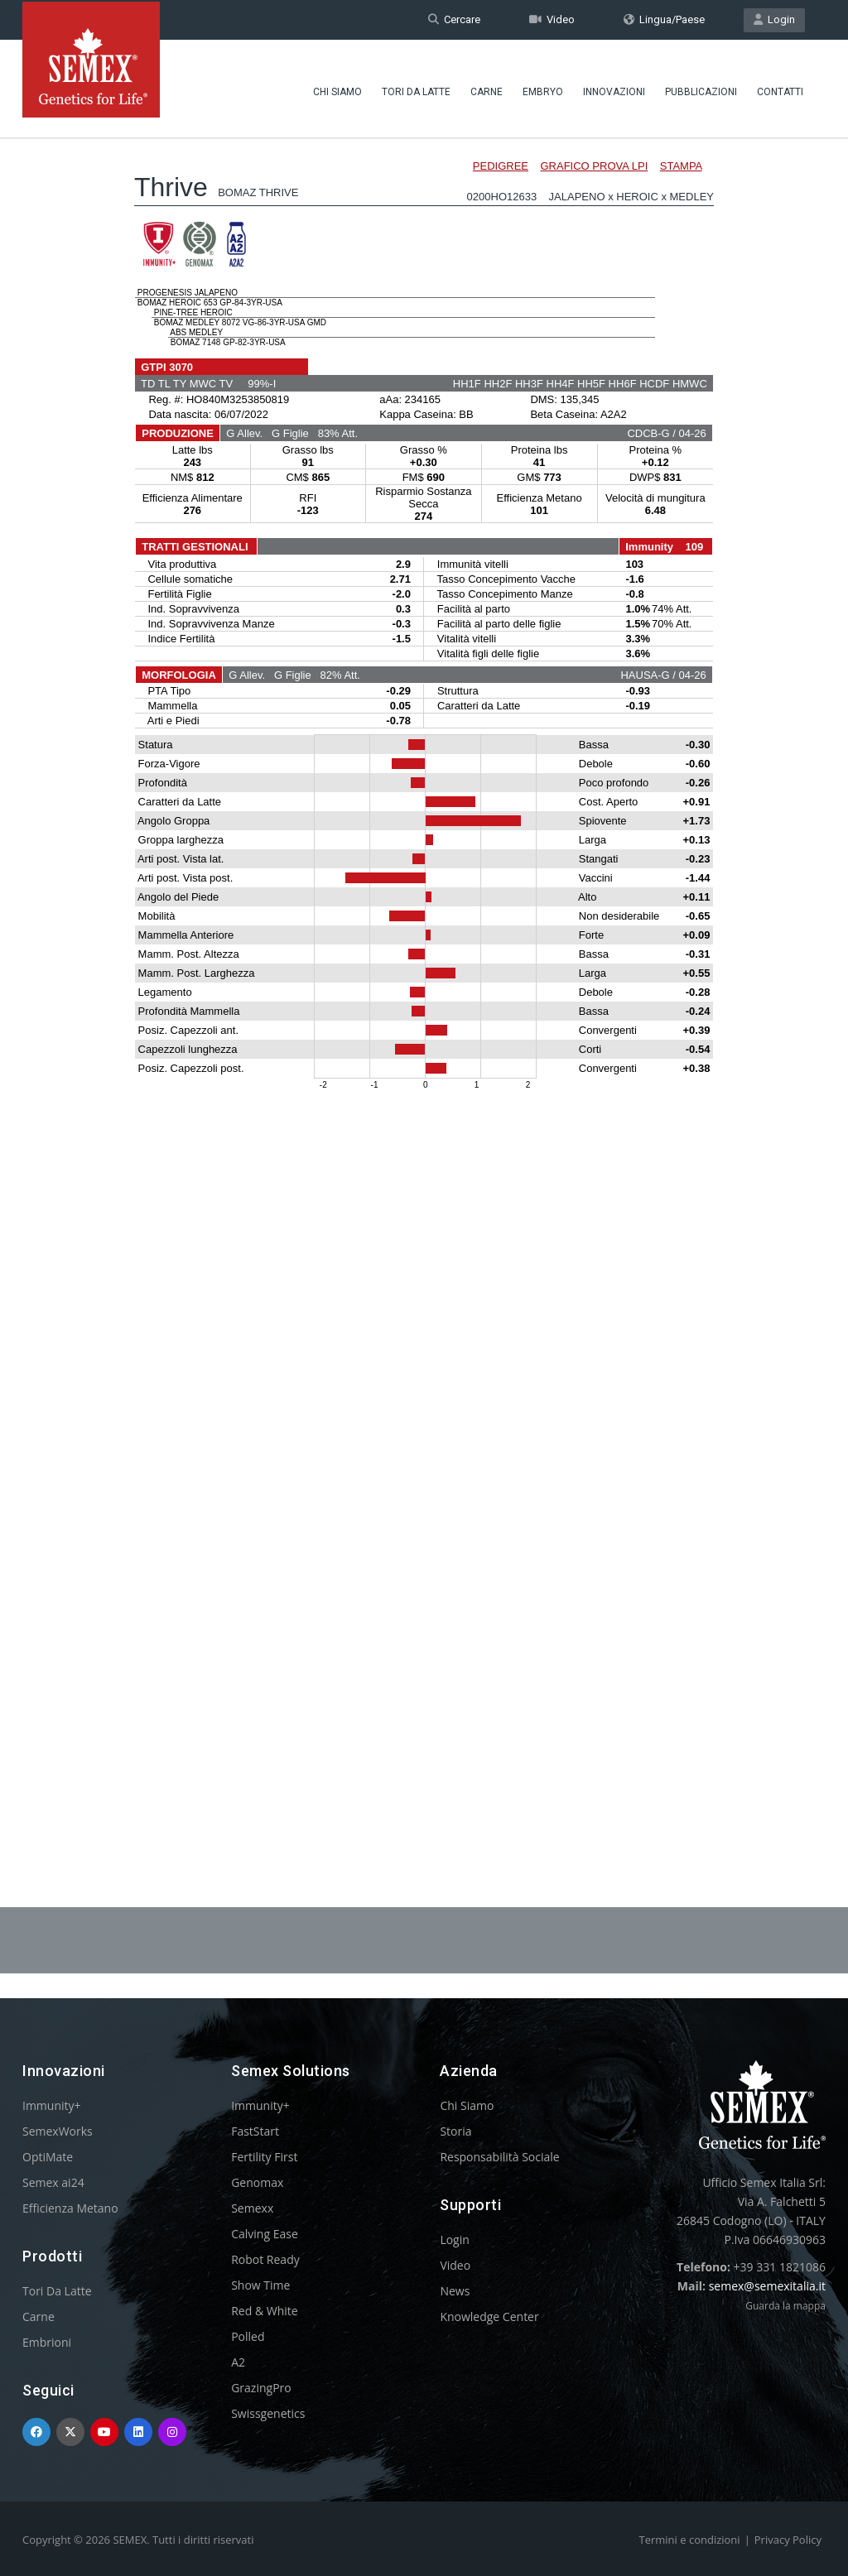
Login (774, 19)
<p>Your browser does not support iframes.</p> (424, 975)
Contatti (780, 87)
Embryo (543, 87)
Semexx (252, 2208)
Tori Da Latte (416, 87)
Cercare (454, 19)
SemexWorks (57, 2131)
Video (552, 19)
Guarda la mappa (785, 2306)
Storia (455, 2131)
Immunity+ (51, 2105)
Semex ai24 (53, 2182)
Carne (486, 87)
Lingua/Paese (664, 19)
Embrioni (46, 2342)
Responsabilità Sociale (499, 2157)
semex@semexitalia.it (767, 2286)
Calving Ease (264, 2234)
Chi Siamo (337, 87)
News (455, 2291)
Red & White (264, 2311)
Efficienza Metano (70, 2208)
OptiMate (47, 2157)
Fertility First (264, 2157)
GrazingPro (261, 2388)
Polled (247, 2336)
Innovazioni (614, 87)
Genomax (257, 2182)
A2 (238, 2362)
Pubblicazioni (701, 87)
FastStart (255, 2131)
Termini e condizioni (689, 2539)
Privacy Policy (788, 2539)
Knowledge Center (489, 2316)
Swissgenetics (268, 2413)
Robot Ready (265, 2259)
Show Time (260, 2285)
